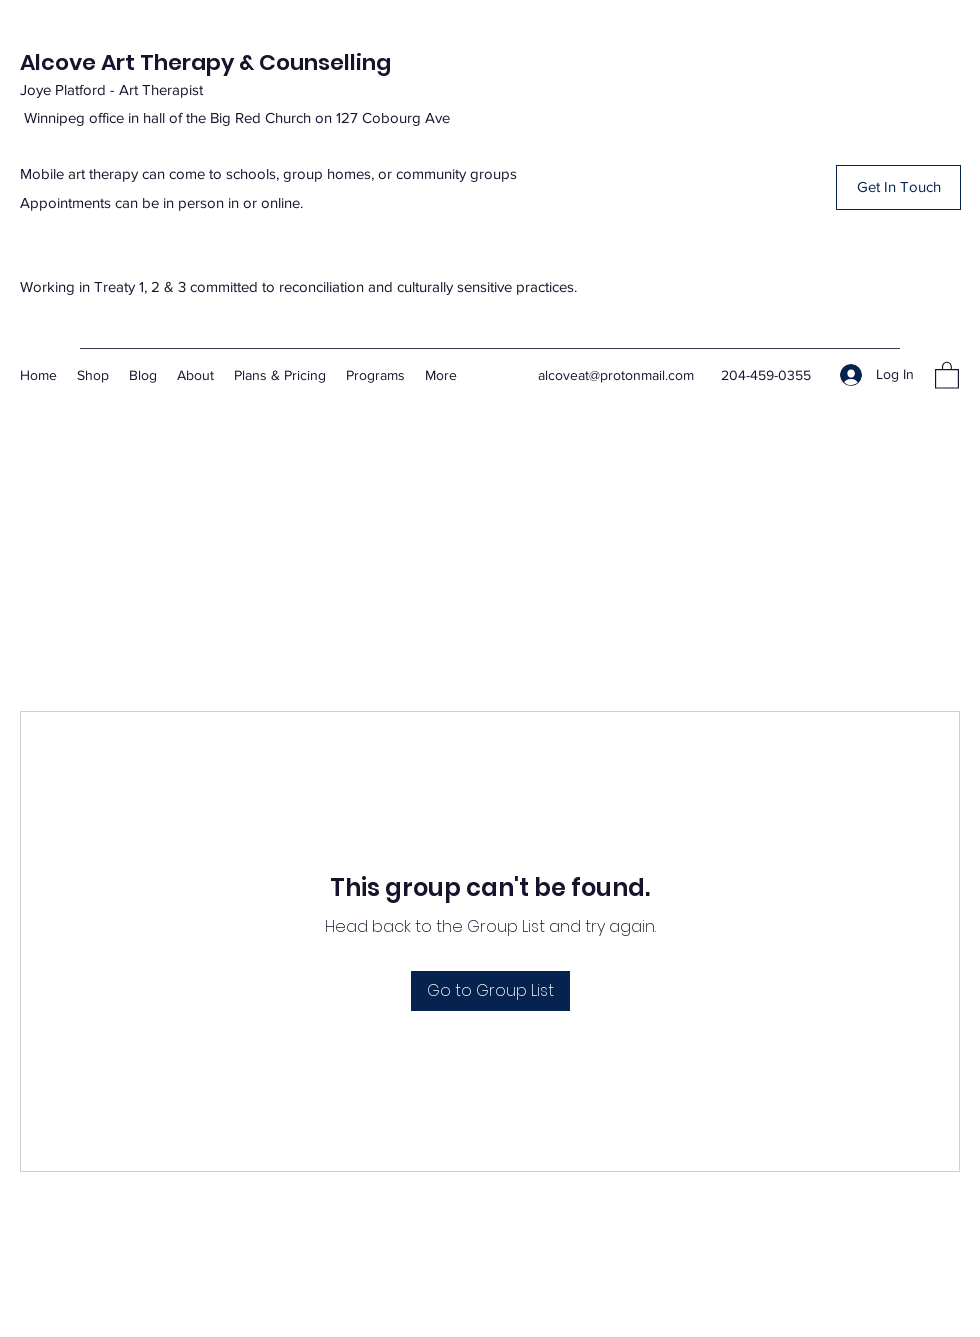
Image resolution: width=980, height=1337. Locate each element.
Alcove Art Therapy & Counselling (205, 62)
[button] (898, 187)
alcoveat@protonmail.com (616, 375)
